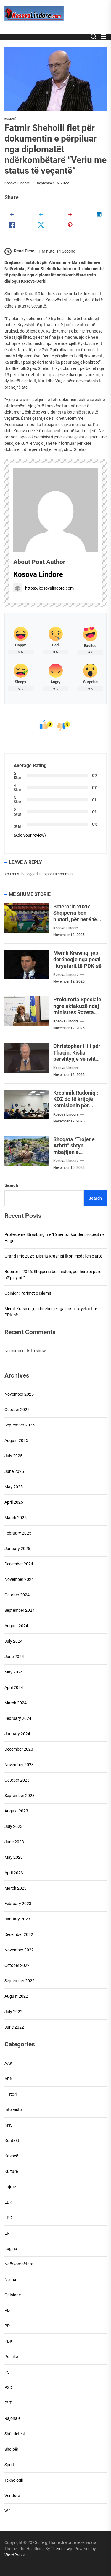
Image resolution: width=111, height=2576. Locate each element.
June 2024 (14, 1656)
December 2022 (18, 1934)
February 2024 (17, 1718)
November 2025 (19, 1394)
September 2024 (19, 1610)
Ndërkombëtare (18, 2264)
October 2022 (17, 1965)
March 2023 (15, 1888)
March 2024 (15, 1703)
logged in (33, 874)
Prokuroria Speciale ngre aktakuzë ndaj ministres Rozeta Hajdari (77, 1009)
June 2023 (14, 1841)
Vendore (12, 2495)
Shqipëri (11, 2449)
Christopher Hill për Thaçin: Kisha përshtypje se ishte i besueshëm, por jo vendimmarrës (77, 1059)
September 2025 (19, 1425)
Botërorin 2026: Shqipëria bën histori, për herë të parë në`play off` (75, 916)
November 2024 (19, 1579)
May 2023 (13, 1857)
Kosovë (10, 119)
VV (7, 2511)
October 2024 (17, 1594)
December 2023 (18, 1749)
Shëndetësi (14, 2433)
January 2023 (17, 1919)
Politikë (11, 2356)
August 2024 (16, 1625)
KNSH (9, 2125)
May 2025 (13, 1486)
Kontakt (11, 2140)
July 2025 (13, 1456)
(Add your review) (30, 835)
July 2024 (13, 1641)
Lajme (10, 2186)
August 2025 (16, 1440)
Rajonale (12, 2418)
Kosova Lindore (17, 183)
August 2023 (16, 1811)
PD (7, 2310)
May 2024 (13, 1672)
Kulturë (11, 2171)
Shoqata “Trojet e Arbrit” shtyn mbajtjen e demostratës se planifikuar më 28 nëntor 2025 (74, 1155)
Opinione (12, 2294)
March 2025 (15, 1517)
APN (8, 2078)
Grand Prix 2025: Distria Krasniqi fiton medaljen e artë (53, 1256)
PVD (8, 2403)
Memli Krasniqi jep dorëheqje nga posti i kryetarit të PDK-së (77, 959)
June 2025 (14, 1471)
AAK (8, 2063)
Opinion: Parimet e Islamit (27, 1293)
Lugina (10, 2248)
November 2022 (19, 1950)
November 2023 (19, 1764)
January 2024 (17, 1733)
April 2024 (13, 1687)
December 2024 (18, 1564)
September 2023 (19, 1795)
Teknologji (13, 2480)
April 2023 (13, 1872)
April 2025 (13, 1502)
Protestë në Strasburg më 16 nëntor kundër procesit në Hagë (54, 1237)
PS (6, 2372)
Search (11, 1185)
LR (6, 2233)
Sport (9, 2464)
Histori (10, 2094)
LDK (8, 2202)
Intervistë (13, 2109)
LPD (8, 2217)
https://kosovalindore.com (43, 588)
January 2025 (17, 1548)
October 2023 (17, 1780)
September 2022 (19, 1980)
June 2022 (14, 2027)
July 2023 (13, 1826)
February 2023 (17, 1903)
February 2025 (17, 1533)
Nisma (10, 2279)
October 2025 (17, 1409)
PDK (8, 2341)
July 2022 (13, 2011)
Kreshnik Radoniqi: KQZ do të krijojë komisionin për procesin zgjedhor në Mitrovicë (75, 1105)
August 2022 (16, 1996)
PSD (8, 2387)
